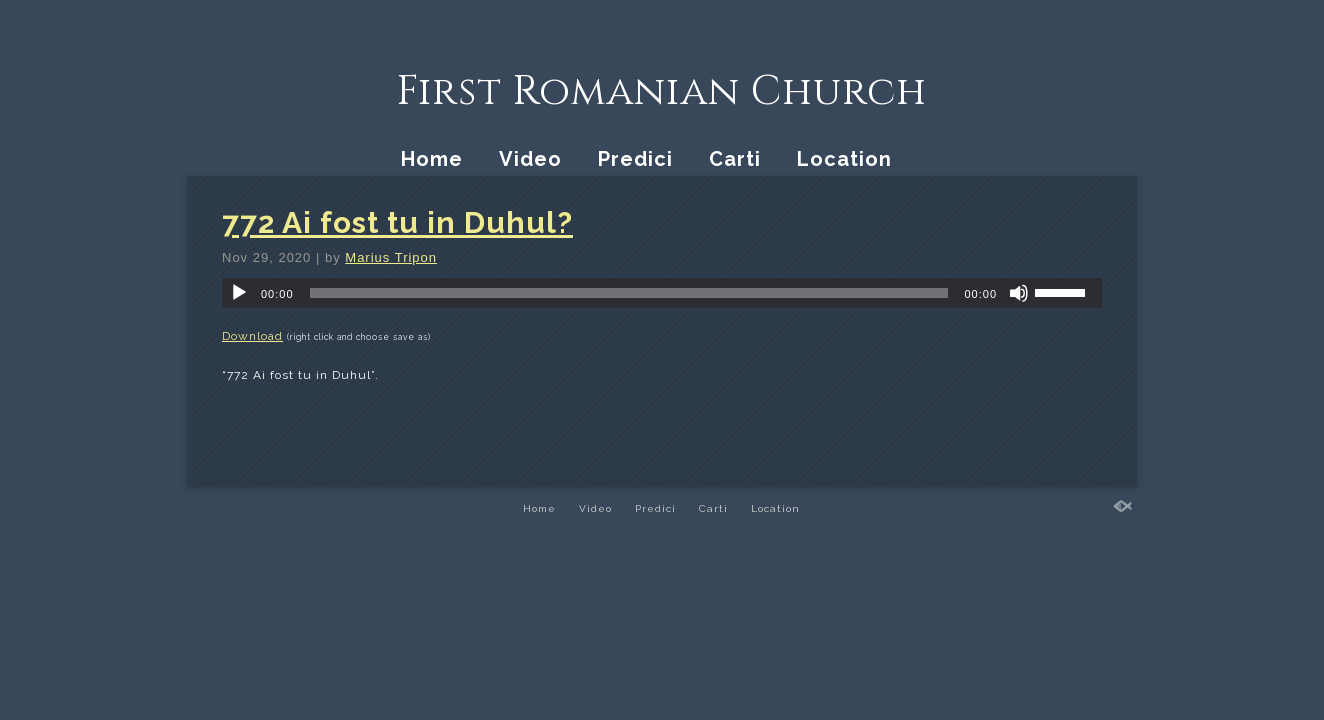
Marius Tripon (391, 257)
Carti (735, 159)
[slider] (629, 293)
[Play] (239, 293)
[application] (662, 293)
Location (844, 159)
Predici (635, 159)
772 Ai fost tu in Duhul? (397, 222)
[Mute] (1019, 293)
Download (252, 336)
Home (432, 159)
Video (530, 159)
